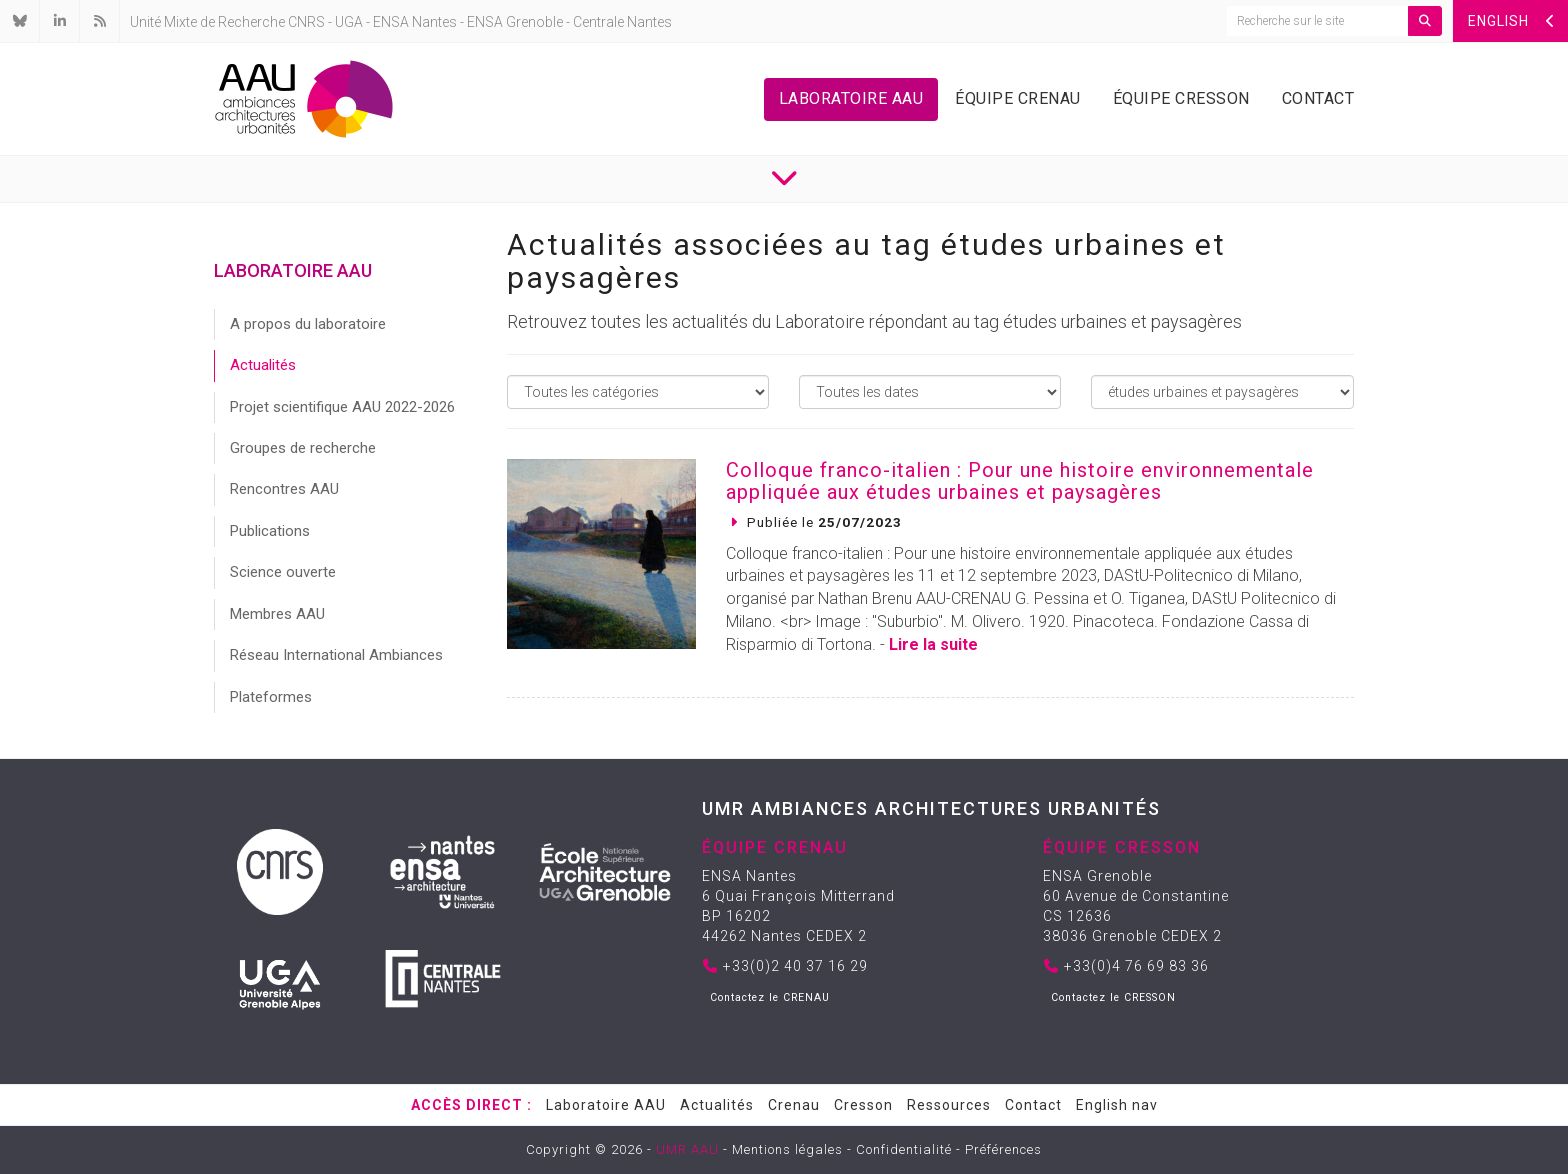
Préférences (1003, 1149)
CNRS (306, 22)
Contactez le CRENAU (770, 997)
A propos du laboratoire (308, 324)
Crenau (794, 1105)
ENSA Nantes (415, 22)
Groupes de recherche (303, 448)
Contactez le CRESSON (1113, 997)
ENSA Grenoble (515, 22)
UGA (349, 22)
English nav (1117, 1105)
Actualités (263, 365)
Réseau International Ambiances (336, 655)
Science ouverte (283, 572)
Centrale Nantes (622, 22)
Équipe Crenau (1018, 98)
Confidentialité (904, 1149)
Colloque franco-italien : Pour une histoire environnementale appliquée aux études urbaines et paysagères (1020, 481)
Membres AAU (277, 614)
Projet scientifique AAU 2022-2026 (342, 407)
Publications (270, 531)
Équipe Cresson (1181, 98)
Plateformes (271, 697)
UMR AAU (687, 1149)
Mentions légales (787, 1149)
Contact (1318, 98)
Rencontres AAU (284, 489)
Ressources (949, 1105)
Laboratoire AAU (851, 98)
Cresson (863, 1105)
